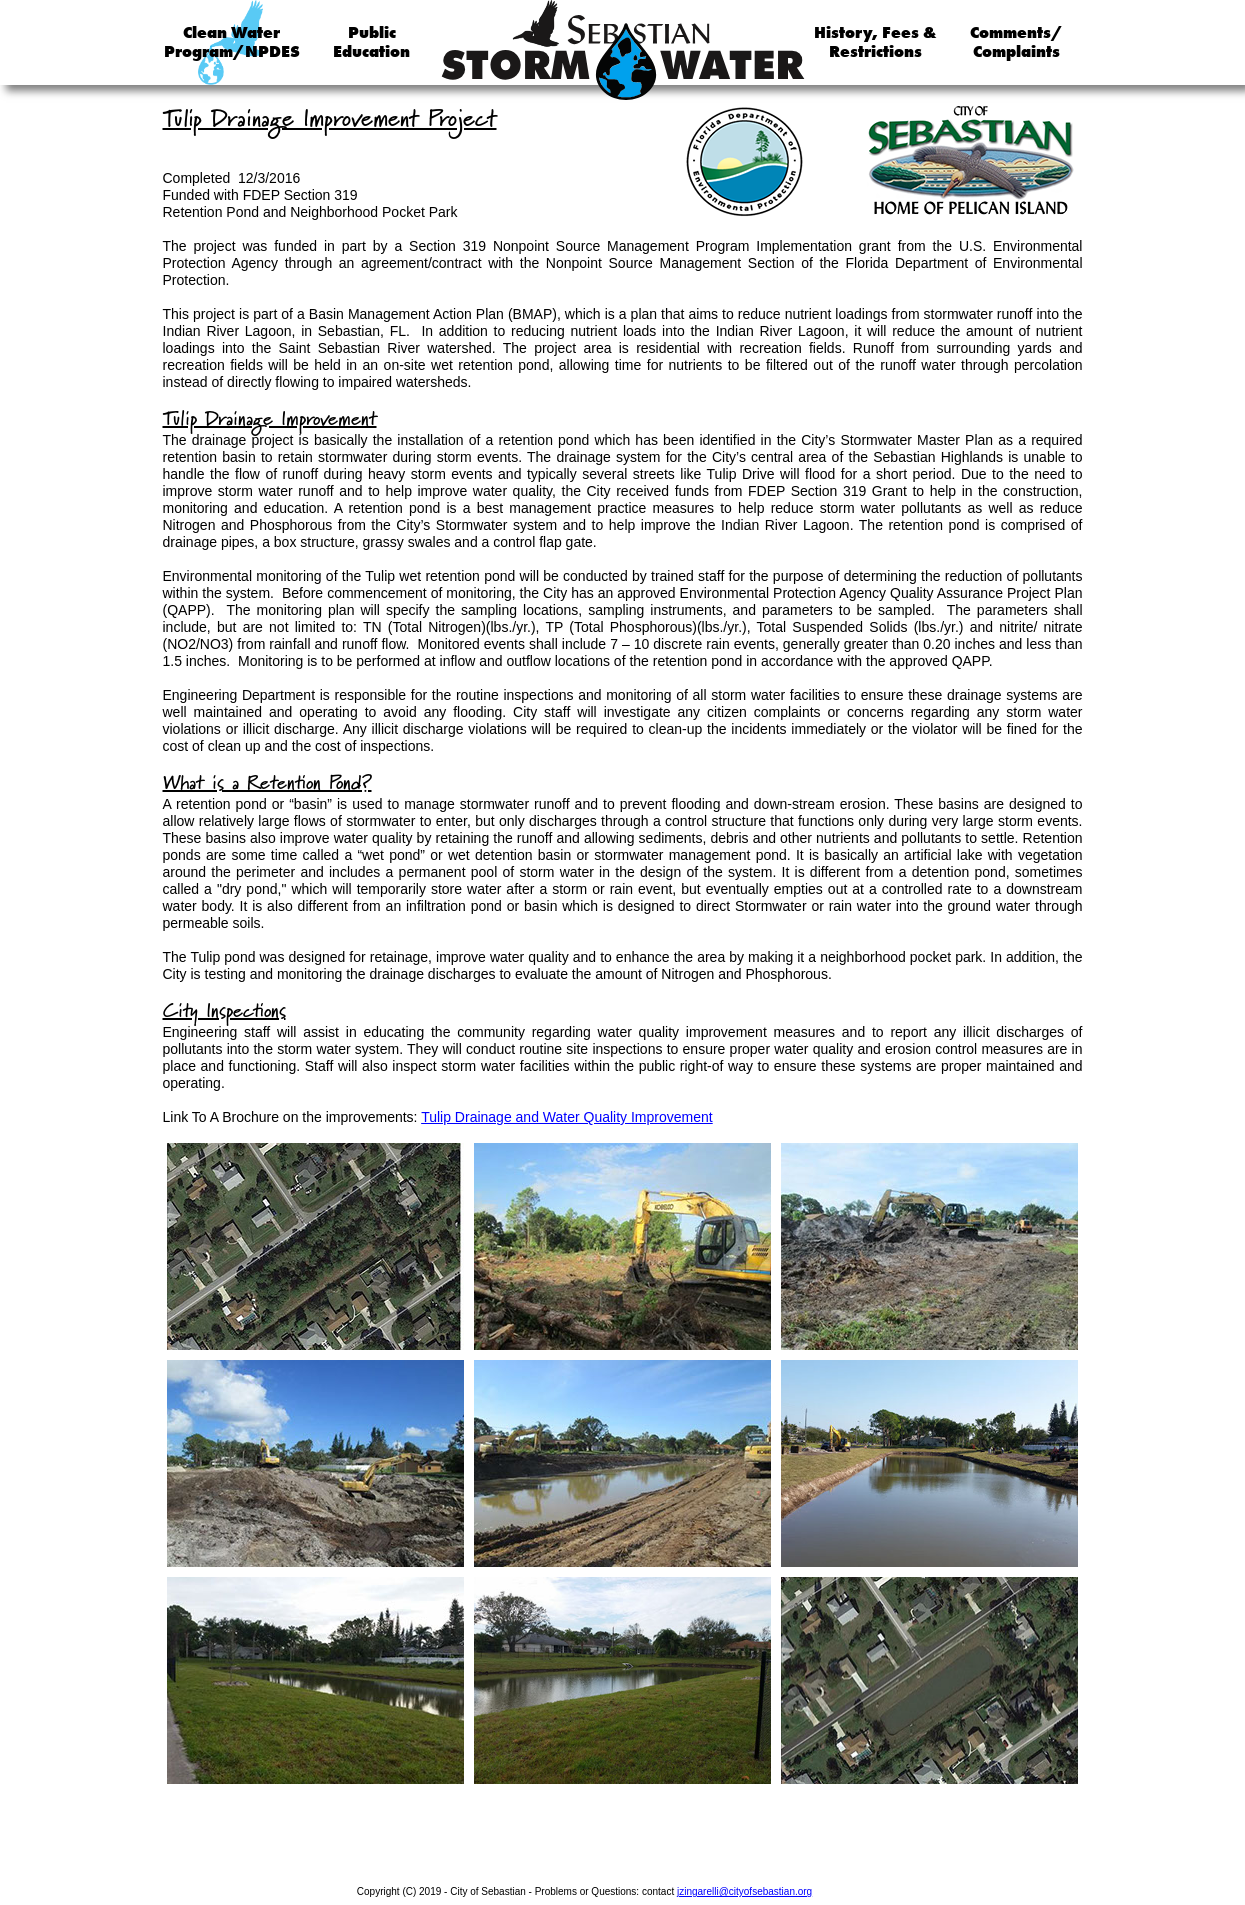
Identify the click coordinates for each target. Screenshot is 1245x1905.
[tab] (315, 1246)
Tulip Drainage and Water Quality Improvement (567, 1117)
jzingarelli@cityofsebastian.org (744, 1891)
